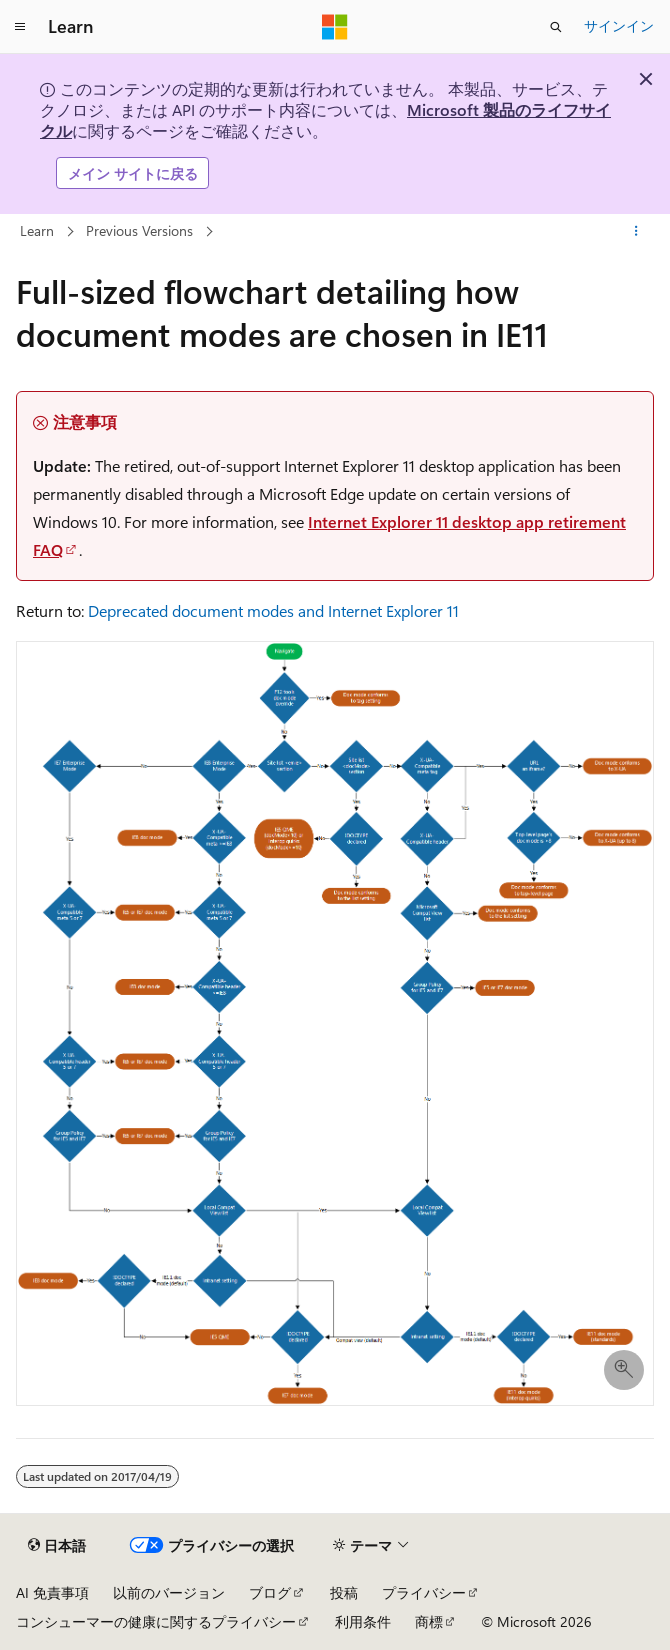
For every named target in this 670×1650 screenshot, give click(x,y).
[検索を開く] (556, 27)
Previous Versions (139, 230)
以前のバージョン (169, 1592)
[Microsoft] (335, 27)
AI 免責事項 (52, 1592)
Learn (37, 230)
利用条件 (363, 1621)
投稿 (344, 1592)
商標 (429, 1621)
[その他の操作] (636, 232)
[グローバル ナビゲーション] (20, 27)
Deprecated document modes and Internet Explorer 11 (273, 610)
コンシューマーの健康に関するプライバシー (156, 1621)
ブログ (270, 1592)
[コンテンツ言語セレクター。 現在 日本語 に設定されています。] (57, 1546)
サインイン (619, 25)
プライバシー (424, 1592)
